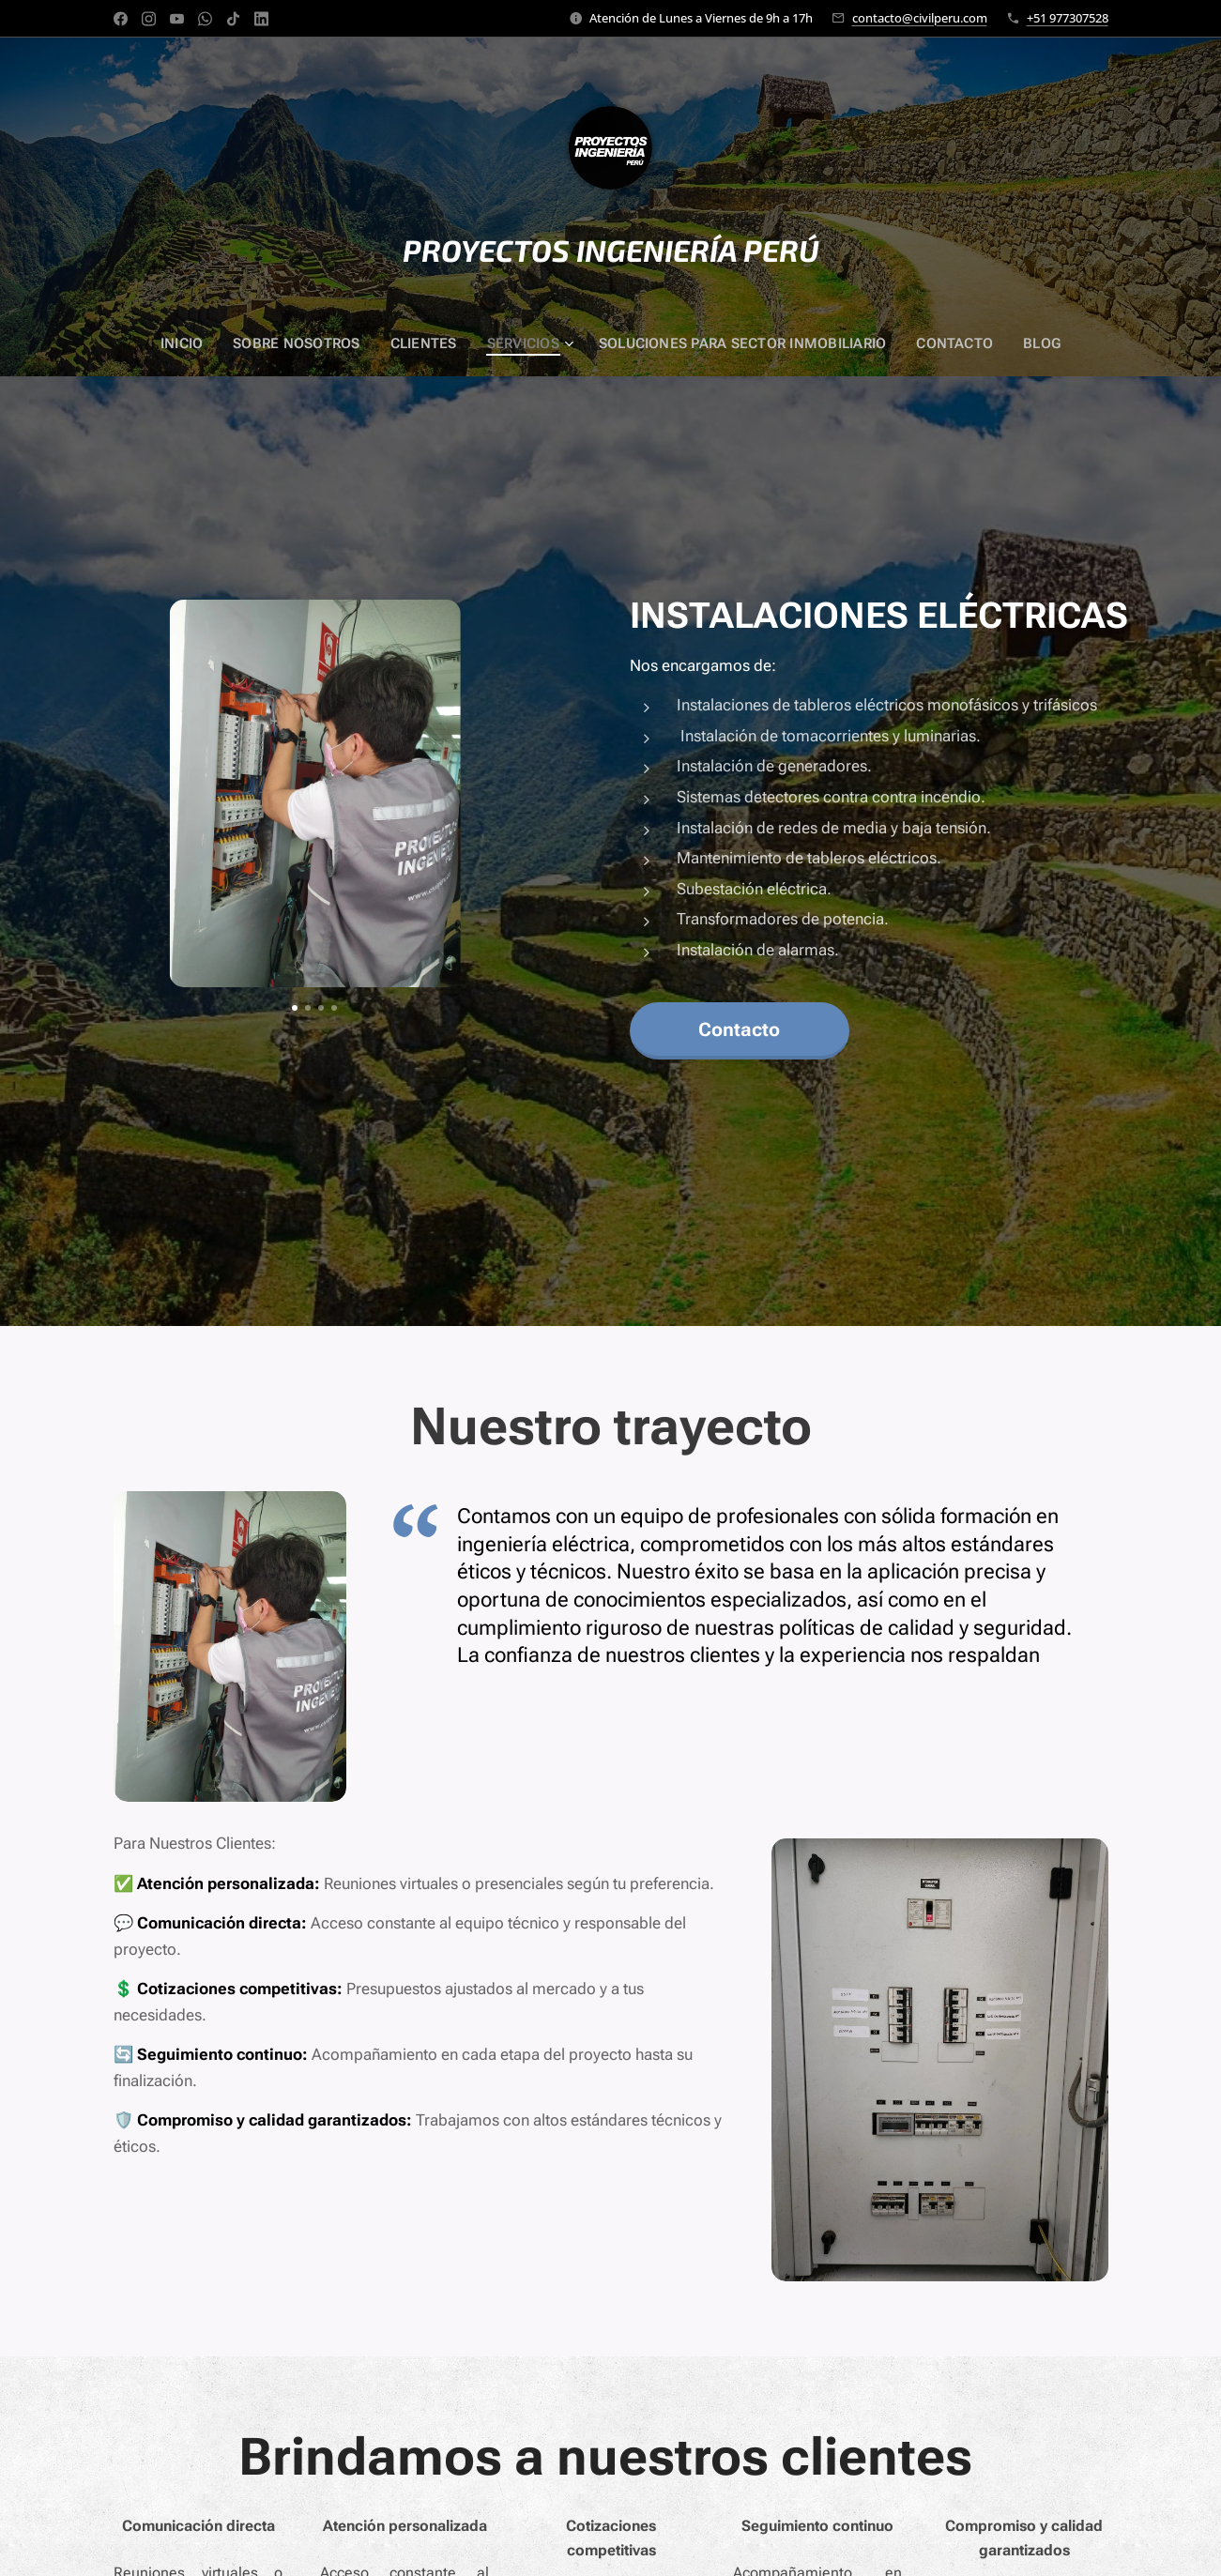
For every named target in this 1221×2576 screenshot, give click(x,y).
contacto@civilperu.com (919, 17)
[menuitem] (194, 343)
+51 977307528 (1067, 17)
